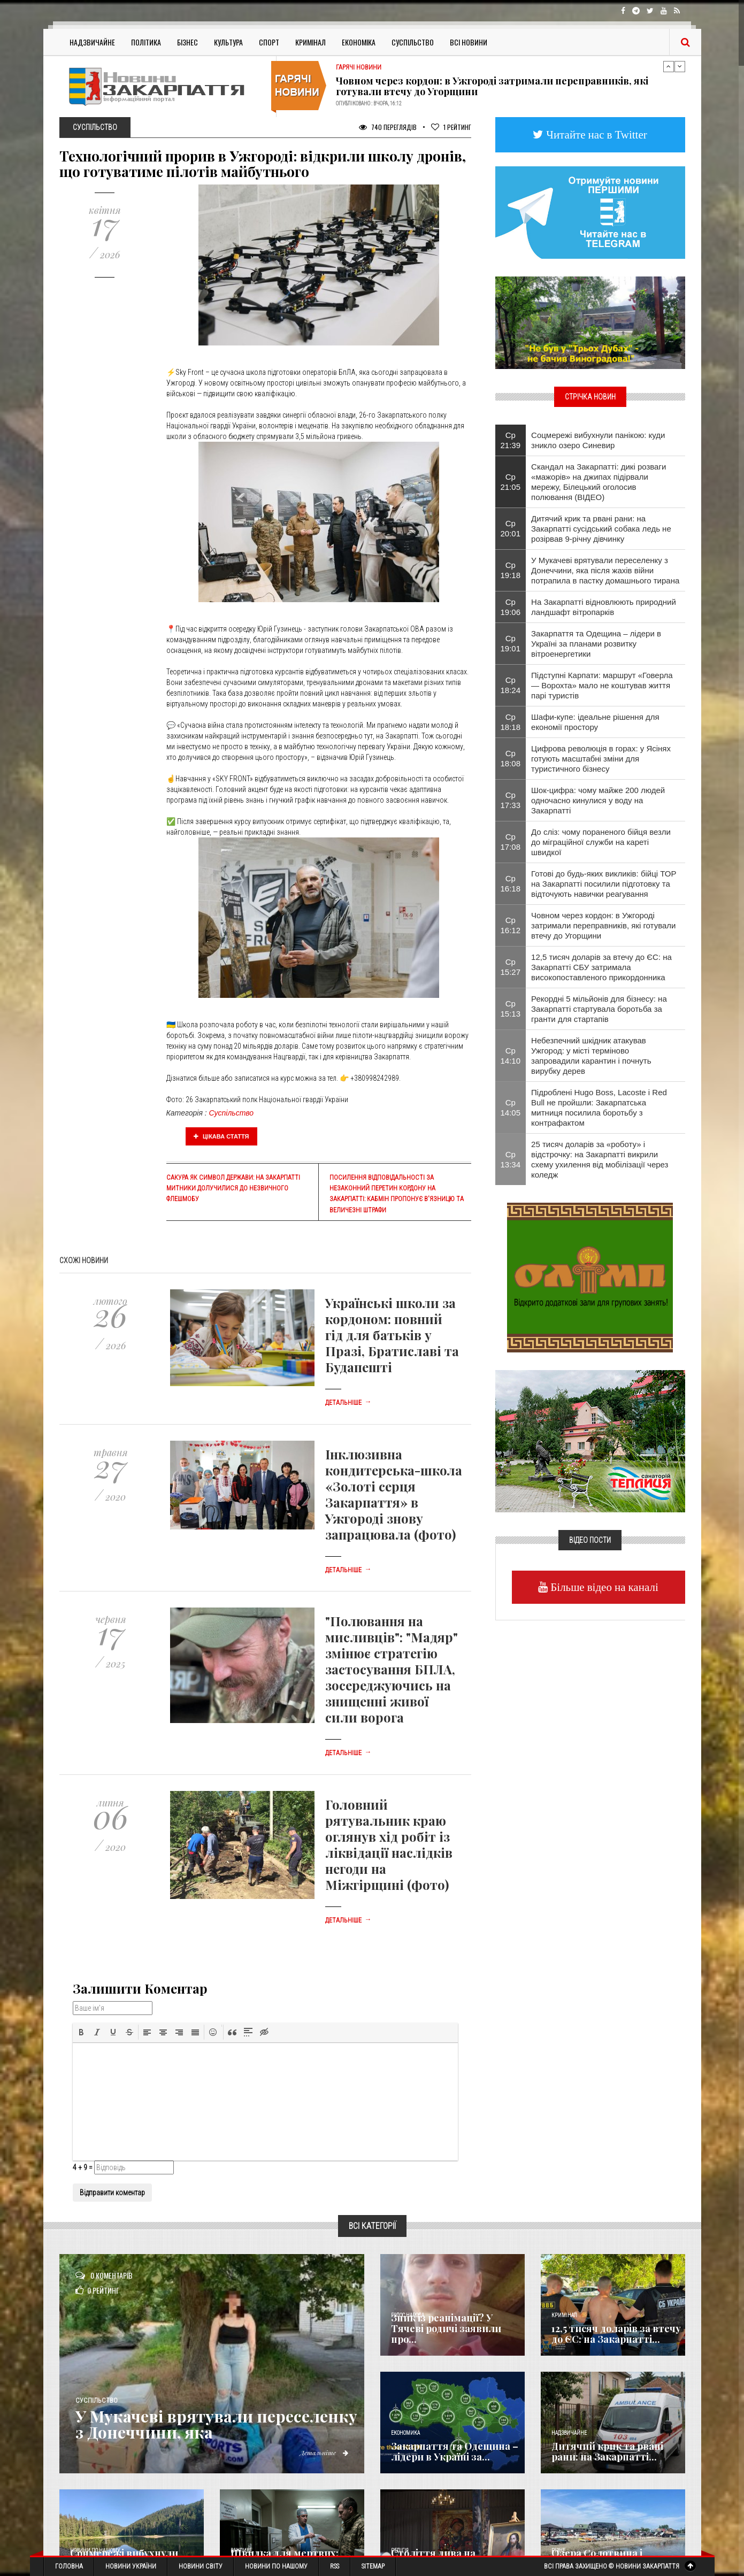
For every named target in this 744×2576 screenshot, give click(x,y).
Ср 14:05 (511, 1107)
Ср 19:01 (511, 643)
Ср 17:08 (511, 841)
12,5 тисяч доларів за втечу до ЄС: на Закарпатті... (616, 2334)
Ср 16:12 (511, 925)
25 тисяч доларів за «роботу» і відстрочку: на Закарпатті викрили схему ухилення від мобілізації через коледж (599, 1159)
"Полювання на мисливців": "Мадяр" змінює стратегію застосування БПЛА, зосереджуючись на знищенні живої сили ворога (391, 1669)
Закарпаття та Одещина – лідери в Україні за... (454, 2451)
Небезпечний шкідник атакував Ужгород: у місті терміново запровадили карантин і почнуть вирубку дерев (591, 1055)
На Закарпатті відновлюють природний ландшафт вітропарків (603, 607)
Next (679, 66)
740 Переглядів (388, 127)
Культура (228, 42)
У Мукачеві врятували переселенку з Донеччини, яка (216, 2424)
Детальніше (348, 1402)
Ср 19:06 (511, 607)
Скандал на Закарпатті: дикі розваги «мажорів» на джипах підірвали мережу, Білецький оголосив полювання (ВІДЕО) (598, 482)
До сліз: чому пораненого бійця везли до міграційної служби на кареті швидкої (601, 842)
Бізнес (187, 42)
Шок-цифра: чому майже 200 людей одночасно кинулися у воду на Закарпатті (598, 800)
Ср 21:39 (511, 440)
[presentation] (81, 2032)
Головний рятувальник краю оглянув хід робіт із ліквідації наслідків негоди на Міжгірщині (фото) (388, 1844)
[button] (81, 2032)
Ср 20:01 (511, 528)
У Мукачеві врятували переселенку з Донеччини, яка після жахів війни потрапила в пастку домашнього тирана (605, 570)
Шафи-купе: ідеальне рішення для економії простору (595, 722)
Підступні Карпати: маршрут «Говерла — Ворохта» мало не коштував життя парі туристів (602, 685)
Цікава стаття (221, 1136)
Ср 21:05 (511, 481)
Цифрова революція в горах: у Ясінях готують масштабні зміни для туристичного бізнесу (601, 758)
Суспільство (413, 42)
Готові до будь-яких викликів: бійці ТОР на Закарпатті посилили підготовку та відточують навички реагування (603, 883)
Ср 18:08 (511, 758)
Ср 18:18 (511, 722)
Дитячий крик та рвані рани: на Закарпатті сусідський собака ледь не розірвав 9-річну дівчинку (601, 528)
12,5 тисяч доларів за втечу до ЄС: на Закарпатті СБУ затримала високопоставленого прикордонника (601, 967)
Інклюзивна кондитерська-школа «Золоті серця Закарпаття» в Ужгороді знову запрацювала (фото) (393, 1494)
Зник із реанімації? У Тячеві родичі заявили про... (446, 2328)
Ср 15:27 (511, 966)
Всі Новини (468, 42)
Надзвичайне (92, 42)
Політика (146, 42)
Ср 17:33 (511, 800)
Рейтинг (451, 127)
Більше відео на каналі (603, 1587)
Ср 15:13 (511, 1008)
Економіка (358, 42)
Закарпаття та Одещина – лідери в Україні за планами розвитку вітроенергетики (596, 643)
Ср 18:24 (511, 685)
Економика (405, 2433)
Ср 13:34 (511, 1159)
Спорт (269, 42)
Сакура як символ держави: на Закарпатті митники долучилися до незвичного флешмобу (233, 1188)
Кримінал (310, 42)
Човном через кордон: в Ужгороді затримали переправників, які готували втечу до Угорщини (492, 86)
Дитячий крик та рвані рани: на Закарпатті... (607, 2451)
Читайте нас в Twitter (595, 134)
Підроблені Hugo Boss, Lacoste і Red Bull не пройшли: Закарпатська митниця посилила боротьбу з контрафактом (599, 1107)
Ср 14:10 (511, 1055)
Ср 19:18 (511, 570)
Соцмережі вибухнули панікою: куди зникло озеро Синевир (598, 440)
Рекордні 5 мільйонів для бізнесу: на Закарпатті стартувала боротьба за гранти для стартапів (599, 1009)
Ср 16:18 (511, 883)
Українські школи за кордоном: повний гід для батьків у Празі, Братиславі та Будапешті (392, 1334)
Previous (668, 66)
